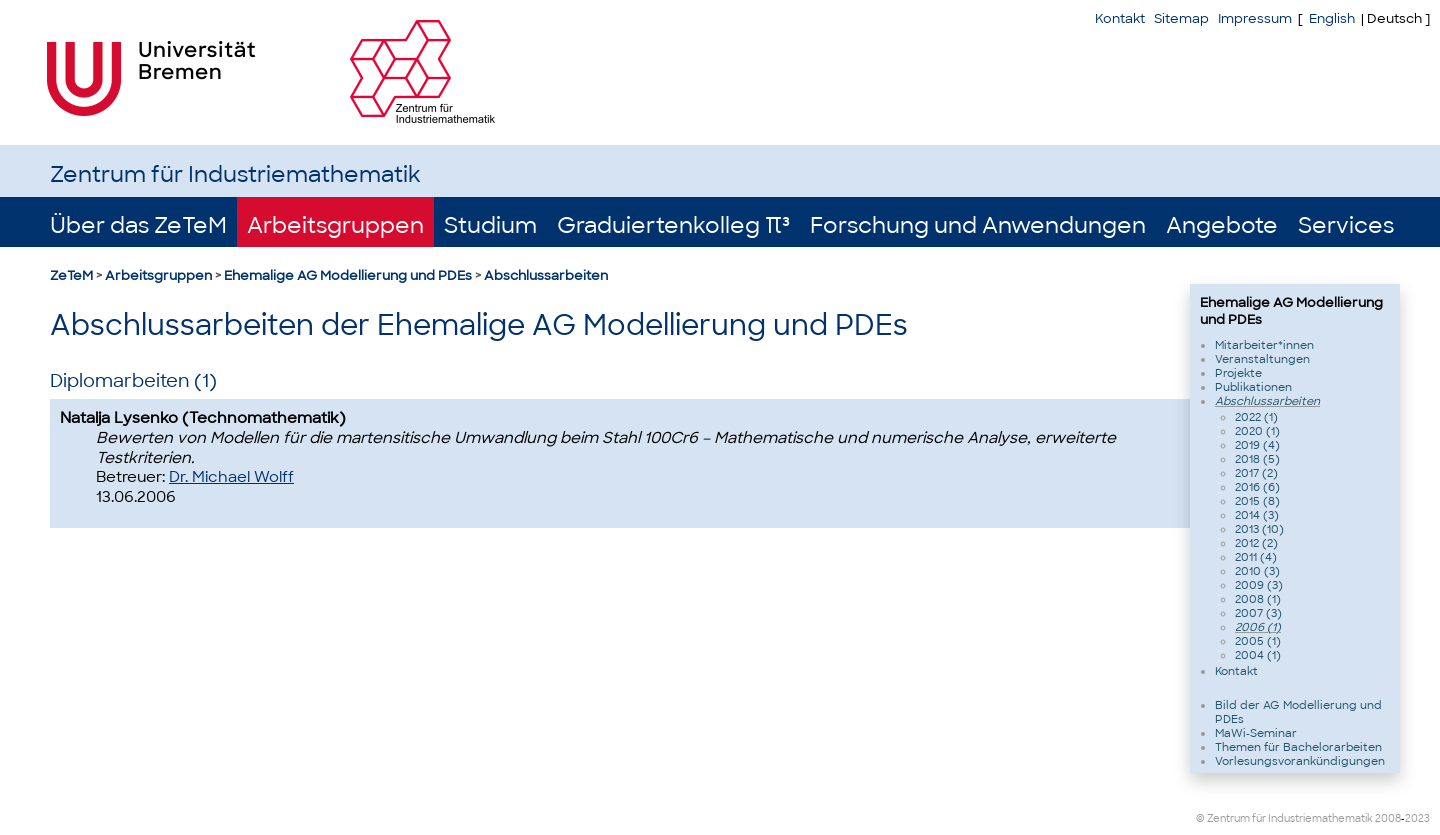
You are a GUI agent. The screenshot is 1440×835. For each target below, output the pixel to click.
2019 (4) (1257, 445)
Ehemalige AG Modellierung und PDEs (348, 275)
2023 (1417, 818)
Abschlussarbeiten (546, 275)
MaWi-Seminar (1256, 733)
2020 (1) (1257, 431)
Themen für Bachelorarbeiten (1298, 747)
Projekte (1238, 373)
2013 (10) (1259, 529)
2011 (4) (1256, 557)
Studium (490, 225)
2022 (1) (1256, 417)
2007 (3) (1258, 613)
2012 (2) (1256, 543)
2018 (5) (1257, 459)
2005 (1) (1258, 641)
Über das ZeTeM (138, 225)
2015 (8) (1257, 501)
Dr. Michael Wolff (231, 477)
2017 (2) (1256, 473)
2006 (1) (1258, 627)
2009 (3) (1259, 585)
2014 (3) (1257, 515)
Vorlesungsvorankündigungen (1300, 761)
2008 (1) (1258, 599)
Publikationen (1253, 387)
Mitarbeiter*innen (1264, 345)
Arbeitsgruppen (335, 225)
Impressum (1255, 18)
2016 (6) (1257, 487)
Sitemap (1181, 18)
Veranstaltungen (1262, 359)
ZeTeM (71, 275)
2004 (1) (1258, 655)
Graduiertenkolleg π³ (673, 225)
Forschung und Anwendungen (978, 225)
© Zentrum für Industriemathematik (1284, 818)
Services (1346, 225)
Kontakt (1120, 18)
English (1332, 18)
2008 (1388, 818)
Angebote (1222, 225)
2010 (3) (1257, 571)
